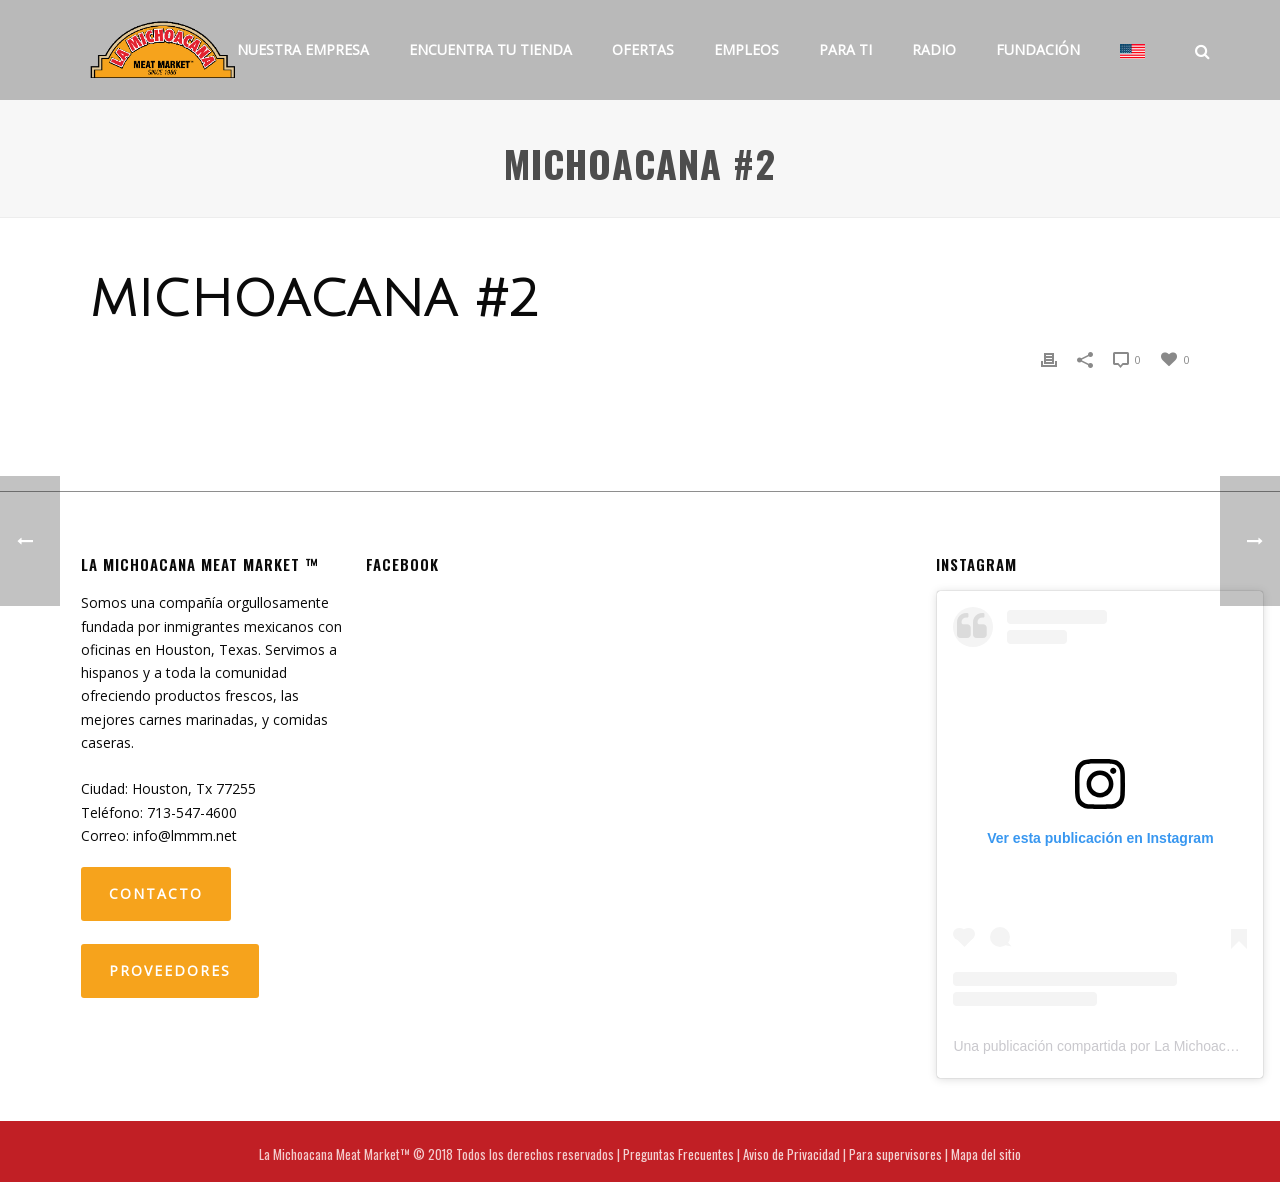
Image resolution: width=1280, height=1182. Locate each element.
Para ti (845, 49)
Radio (934, 49)
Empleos (746, 49)
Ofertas (643, 49)
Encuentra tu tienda (490, 49)
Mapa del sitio (986, 1154)
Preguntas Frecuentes (678, 1154)
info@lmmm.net (185, 835)
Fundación (1038, 49)
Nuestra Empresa (303, 49)
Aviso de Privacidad (791, 1154)
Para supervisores (895, 1154)
